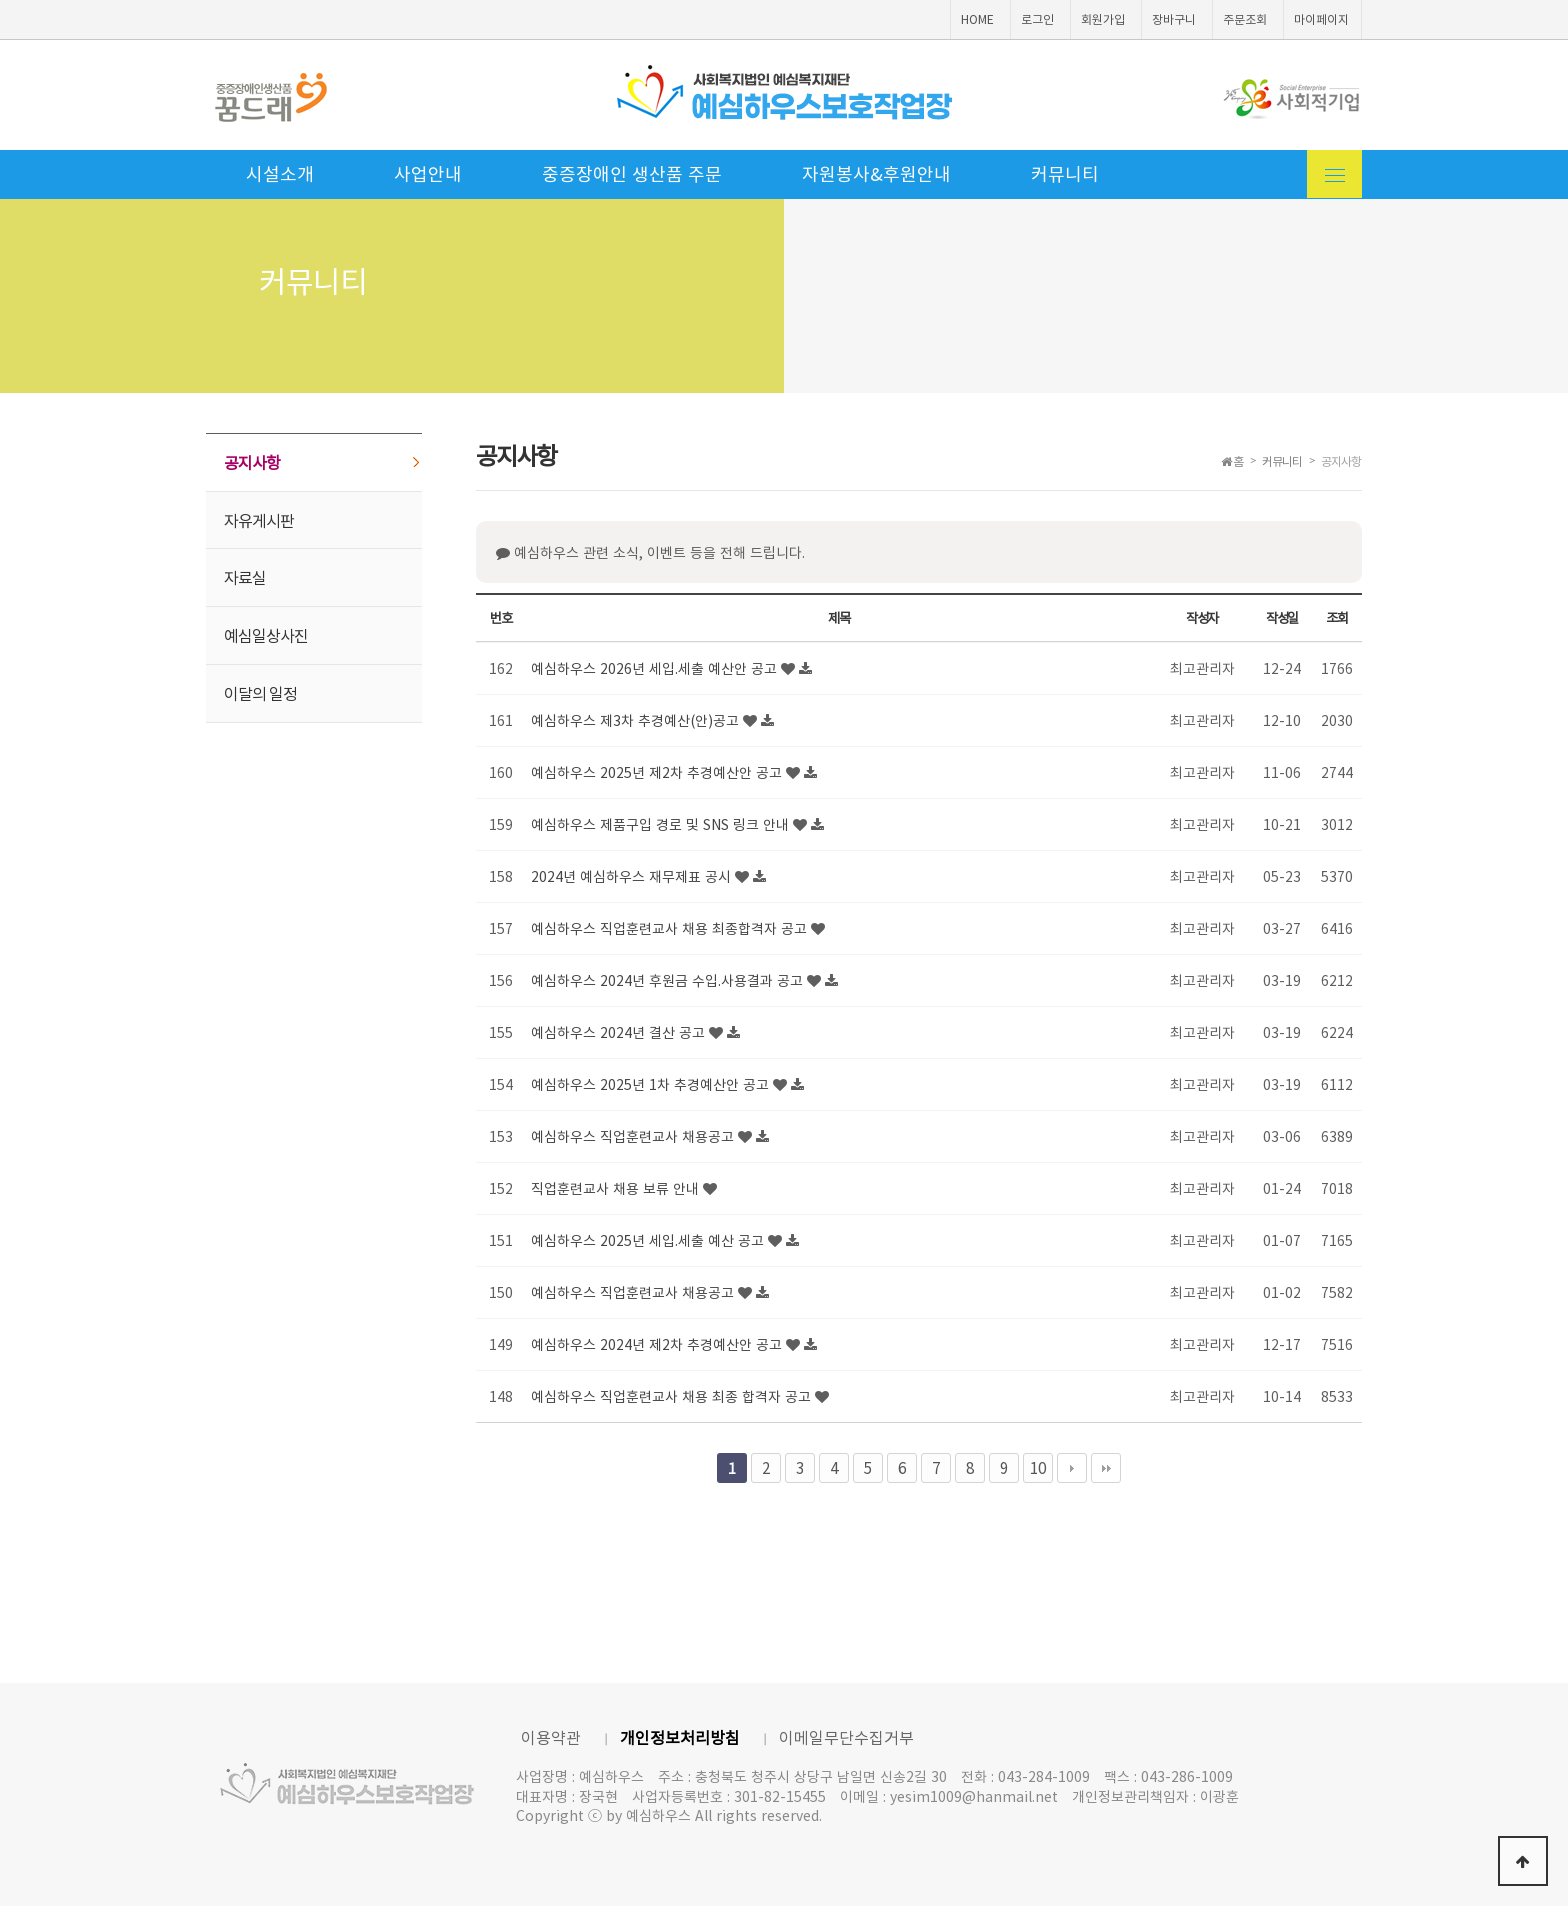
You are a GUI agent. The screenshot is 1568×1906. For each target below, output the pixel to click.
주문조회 (1245, 19)
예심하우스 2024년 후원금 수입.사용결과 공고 (669, 980)
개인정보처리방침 (680, 1737)
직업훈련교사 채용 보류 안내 (617, 1188)
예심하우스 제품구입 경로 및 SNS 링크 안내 (662, 824)
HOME (977, 19)
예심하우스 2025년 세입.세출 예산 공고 (649, 1240)
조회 (1336, 617)
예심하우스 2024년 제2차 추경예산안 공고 (658, 1344)
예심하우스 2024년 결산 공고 (620, 1032)
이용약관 (551, 1737)
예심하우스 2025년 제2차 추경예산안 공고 (658, 772)
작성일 (1282, 617)
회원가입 (1103, 19)
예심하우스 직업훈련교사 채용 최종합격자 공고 (671, 928)
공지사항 (252, 462)
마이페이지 (1321, 19)
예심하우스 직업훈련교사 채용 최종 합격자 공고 (673, 1396)
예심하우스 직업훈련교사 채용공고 (634, 1136)
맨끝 (1106, 1468)
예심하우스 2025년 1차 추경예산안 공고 (652, 1084)
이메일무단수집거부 (846, 1737)
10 (1038, 1467)
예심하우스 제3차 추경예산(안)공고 (637, 720)
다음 (1072, 1468)
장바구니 (1174, 19)
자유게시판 (259, 520)
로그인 (1037, 19)
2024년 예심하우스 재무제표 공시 (633, 876)
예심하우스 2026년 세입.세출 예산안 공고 (656, 668)
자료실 (245, 577)
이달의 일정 (260, 693)
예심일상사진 (266, 635)
